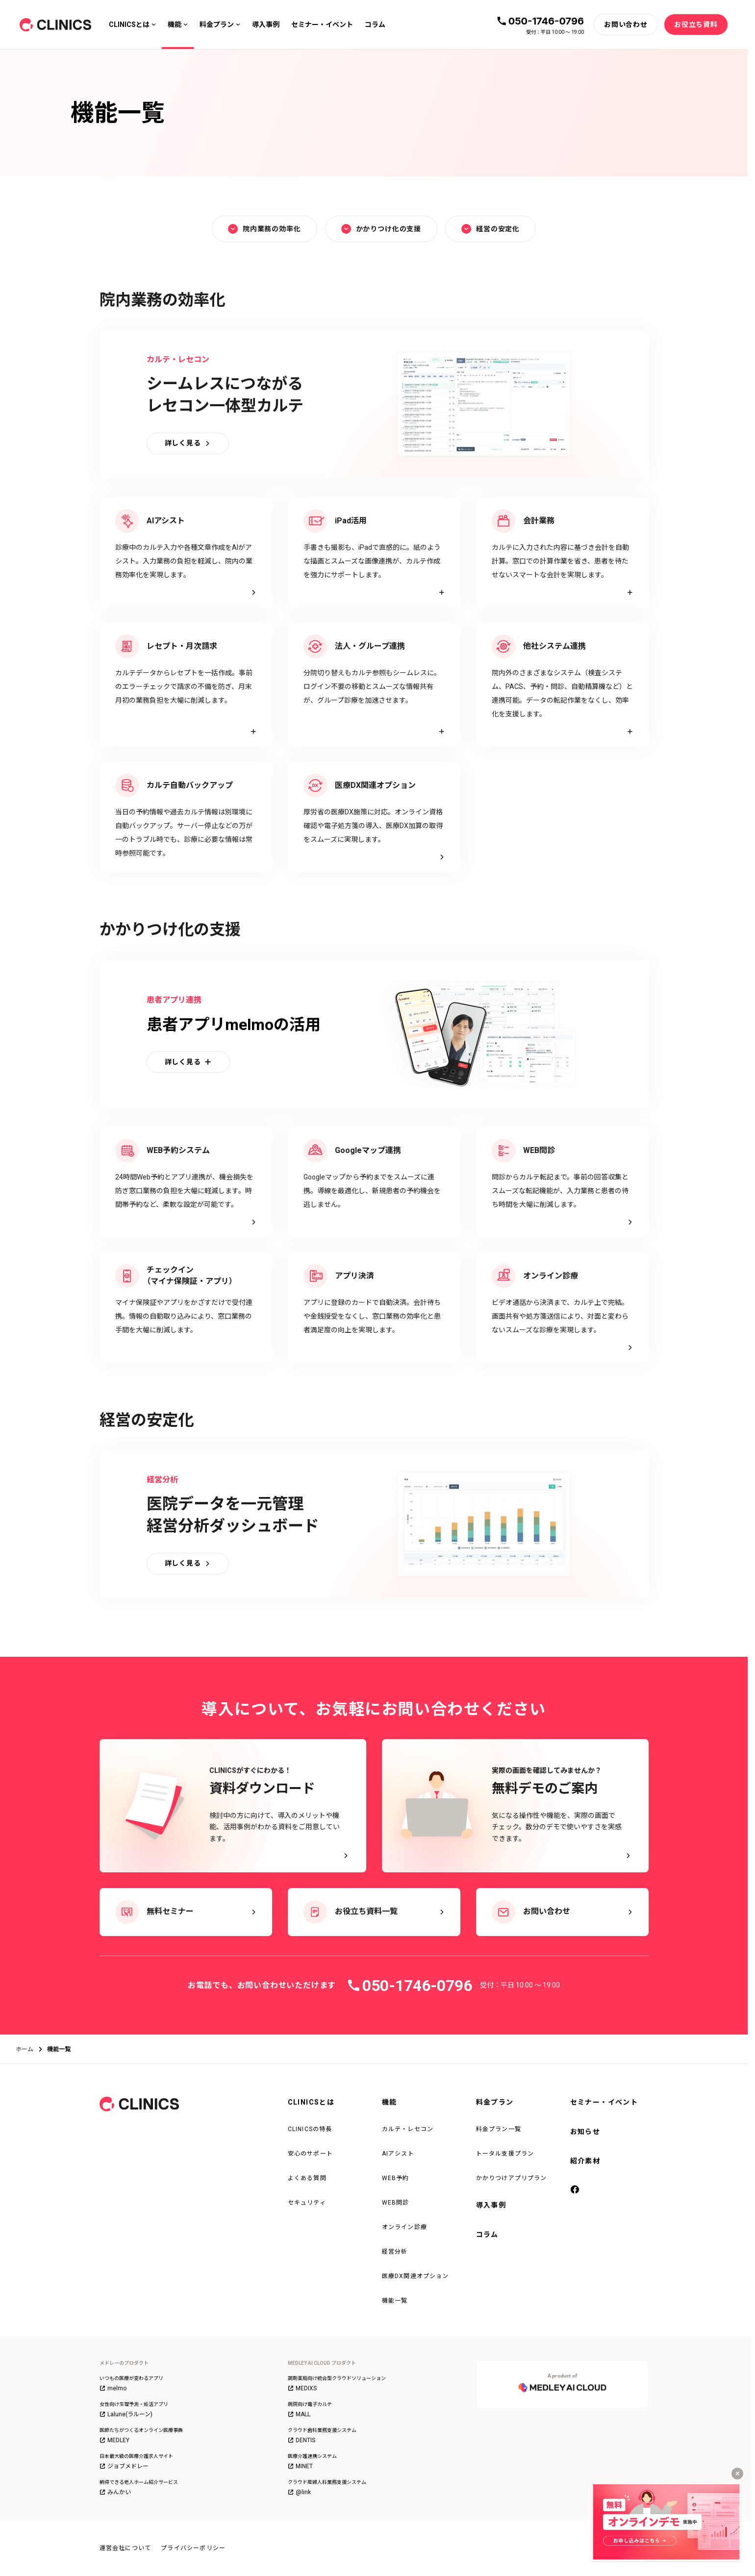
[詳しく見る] (188, 443)
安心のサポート (310, 2153)
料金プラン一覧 (498, 2129)
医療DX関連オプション (415, 2276)
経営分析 (395, 2251)
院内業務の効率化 (264, 229)
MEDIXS (302, 2388)
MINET (300, 2466)
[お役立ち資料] (696, 24)
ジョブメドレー (124, 2466)
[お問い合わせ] (626, 24)
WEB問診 (395, 2202)
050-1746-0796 (546, 21)
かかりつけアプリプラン (511, 2178)
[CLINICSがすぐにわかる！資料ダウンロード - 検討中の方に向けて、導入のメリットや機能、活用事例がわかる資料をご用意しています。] (233, 1805)
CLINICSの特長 (310, 2129)
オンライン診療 (404, 2227)
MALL (299, 2414)
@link (299, 2492)
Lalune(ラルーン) (126, 2414)
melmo (113, 2388)
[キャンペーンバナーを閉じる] (737, 2473)
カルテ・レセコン (408, 2129)
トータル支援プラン (505, 2153)
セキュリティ (307, 2202)
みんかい (115, 2492)
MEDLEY (114, 2440)
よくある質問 (307, 2178)
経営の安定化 (490, 229)
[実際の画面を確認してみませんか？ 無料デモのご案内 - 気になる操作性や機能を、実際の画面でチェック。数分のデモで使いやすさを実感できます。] (515, 1805)
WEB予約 (395, 2178)
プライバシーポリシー (193, 2548)
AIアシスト (398, 2153)
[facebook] (575, 2190)
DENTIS (301, 2440)
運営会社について (125, 2548)
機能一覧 (395, 2300)
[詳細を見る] (374, 552)
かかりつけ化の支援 (381, 229)
